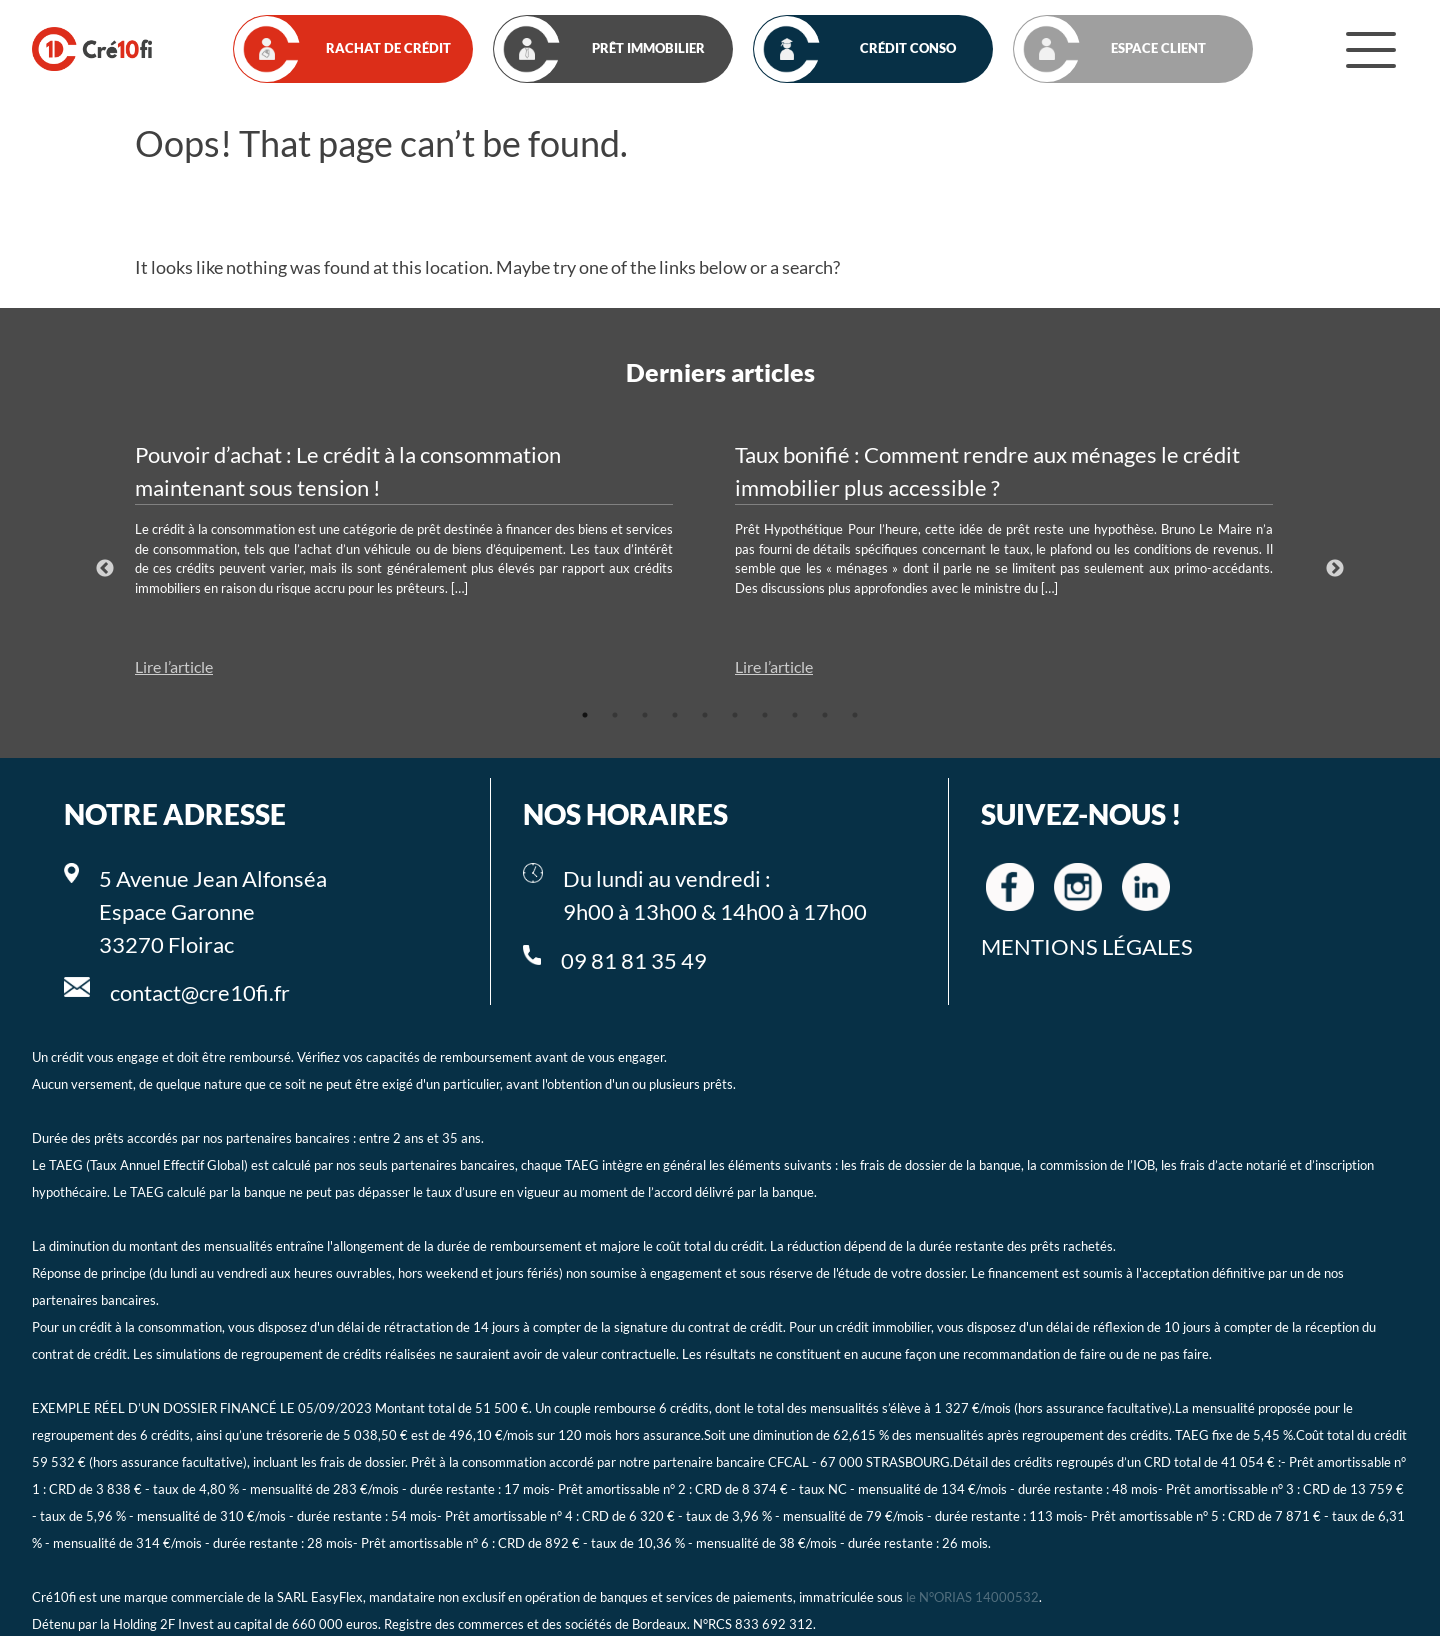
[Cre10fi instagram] (1078, 887)
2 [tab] (615, 715)
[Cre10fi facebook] (1010, 887)
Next (1335, 569)
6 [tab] (735, 715)
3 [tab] (645, 715)
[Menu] (1371, 49)
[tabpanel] (420, 559)
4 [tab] (675, 715)
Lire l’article (174, 666)
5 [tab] (705, 715)
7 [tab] (765, 715)
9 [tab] (825, 715)
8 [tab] (795, 715)
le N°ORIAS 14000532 (972, 1598)
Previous (105, 569)
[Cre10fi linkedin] (1146, 887)
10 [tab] (855, 715)
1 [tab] (585, 715)
